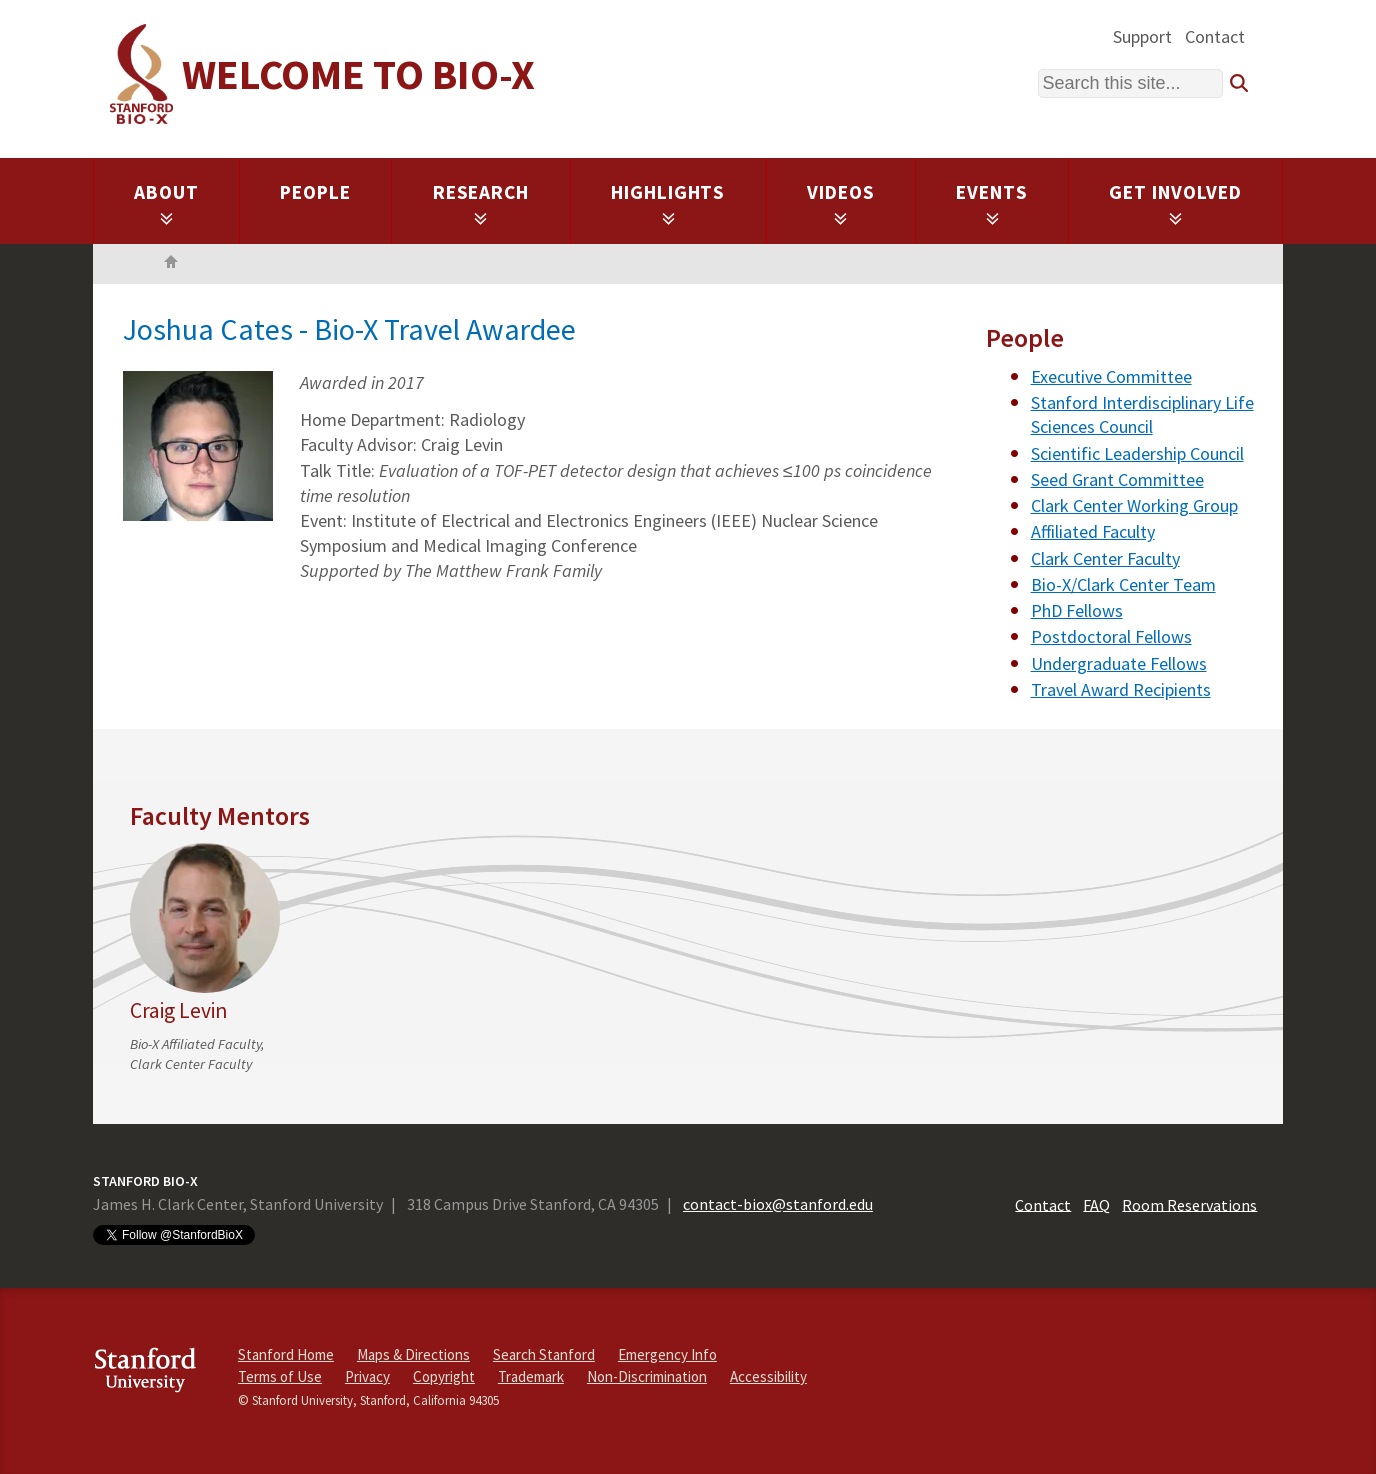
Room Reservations (1189, 1204)
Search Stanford (544, 1354)
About (166, 203)
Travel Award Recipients (1121, 689)
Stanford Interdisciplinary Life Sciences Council (1142, 414)
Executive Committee (1111, 376)
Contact (1215, 36)
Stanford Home (286, 1354)
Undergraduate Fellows (1119, 663)
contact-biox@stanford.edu (778, 1204)
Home (171, 264)
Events (992, 203)
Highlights (668, 203)
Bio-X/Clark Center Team (1123, 584)
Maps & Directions (413, 1354)
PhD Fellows (1077, 610)
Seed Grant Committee (1117, 479)
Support (1142, 36)
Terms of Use (280, 1376)
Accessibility (768, 1376)
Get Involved (1175, 203)
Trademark (531, 1376)
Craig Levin (178, 1010)
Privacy (367, 1376)
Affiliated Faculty (1093, 531)
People (315, 192)
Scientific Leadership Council (1137, 453)
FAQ (1096, 1204)
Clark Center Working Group (1134, 505)
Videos (841, 203)
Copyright (444, 1376)
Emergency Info (667, 1354)
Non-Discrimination (647, 1376)
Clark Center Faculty (1105, 558)
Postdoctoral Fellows (1111, 636)
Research (481, 203)
